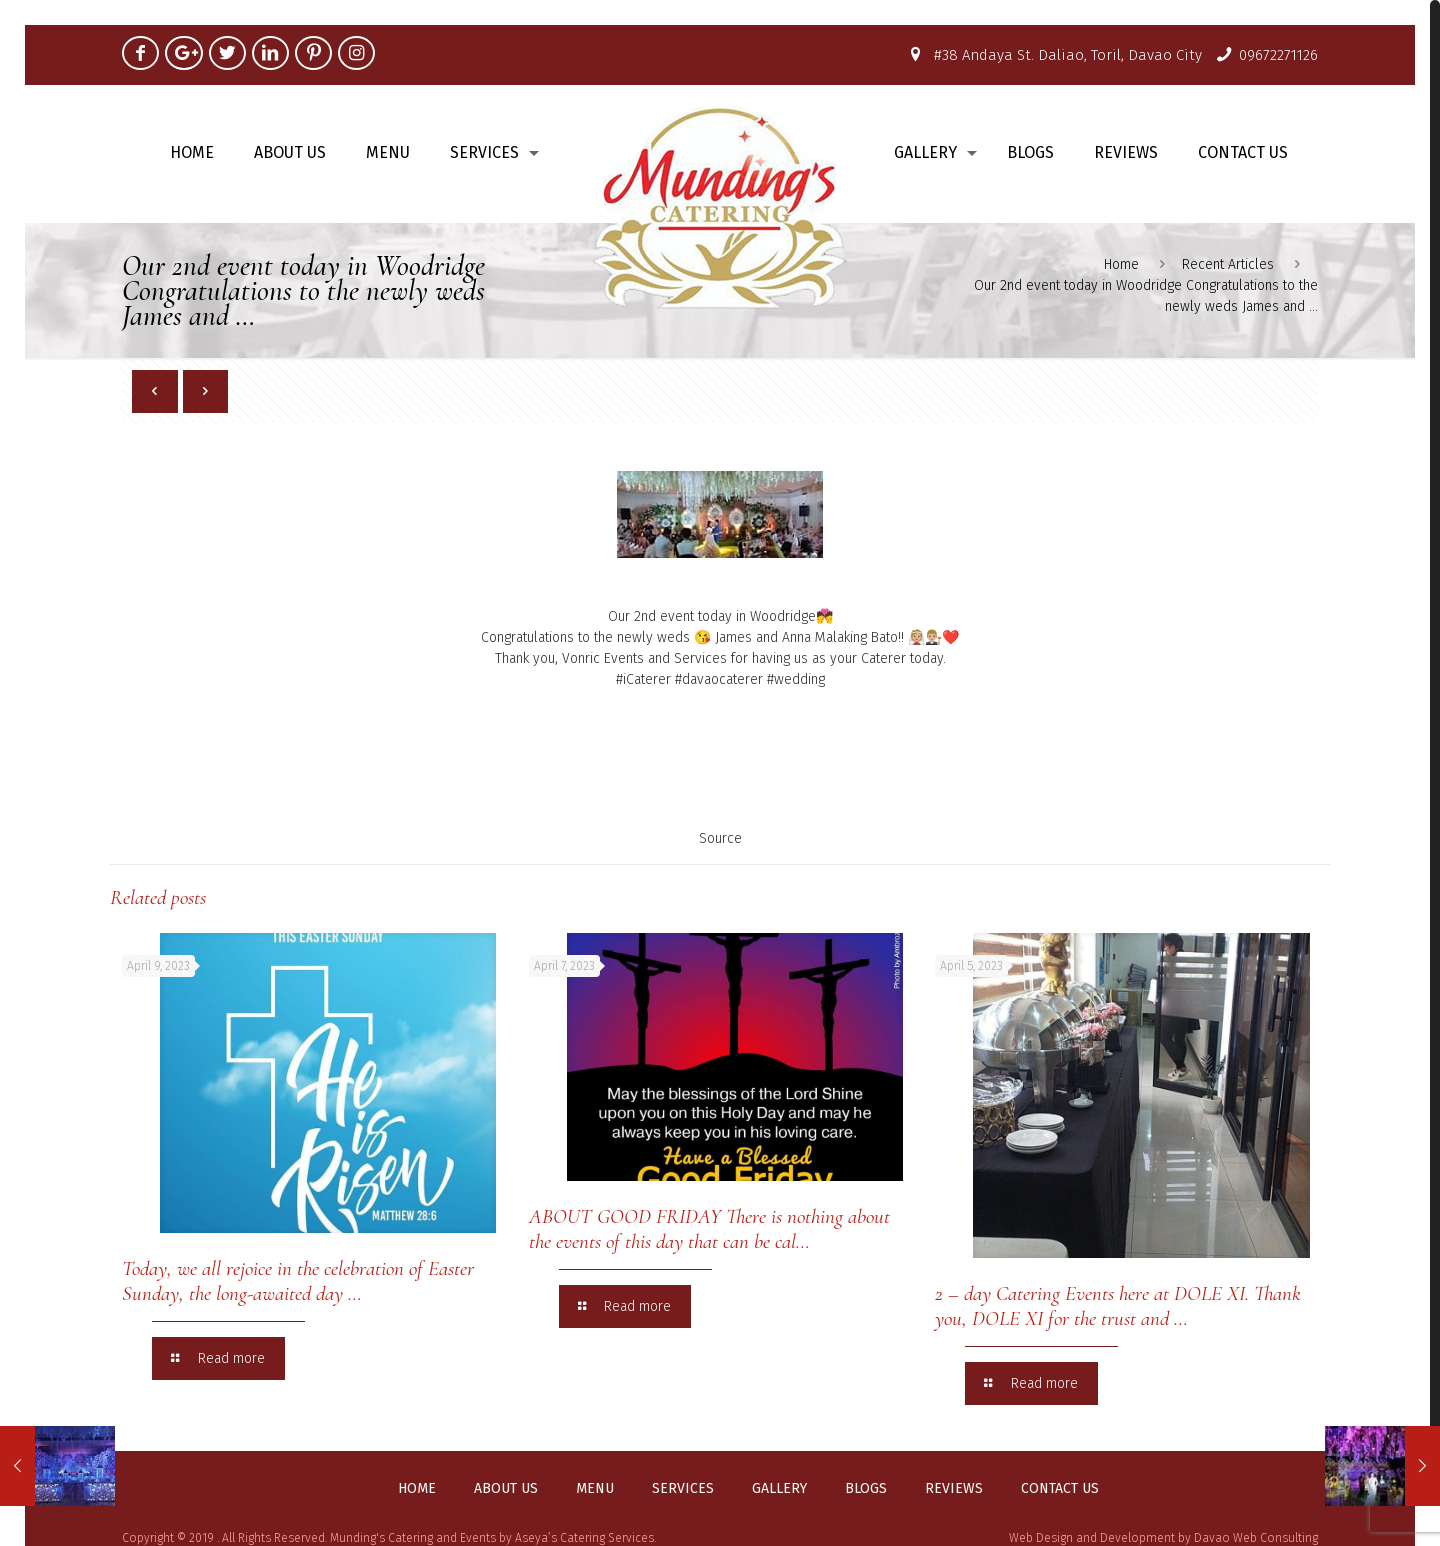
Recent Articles (1228, 264)
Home (1121, 264)
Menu (595, 1489)
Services (683, 1489)
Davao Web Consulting (1256, 1538)
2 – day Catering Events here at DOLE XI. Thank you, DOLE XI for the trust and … (1118, 1306)
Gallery (779, 1489)
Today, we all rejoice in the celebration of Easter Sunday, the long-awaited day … (298, 1281)
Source (720, 838)
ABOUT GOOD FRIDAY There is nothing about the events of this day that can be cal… (709, 1229)
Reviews (954, 1489)
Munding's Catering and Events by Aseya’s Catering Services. (493, 1538)
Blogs (866, 1489)
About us (506, 1489)
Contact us (1060, 1489)
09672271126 (1278, 55)
